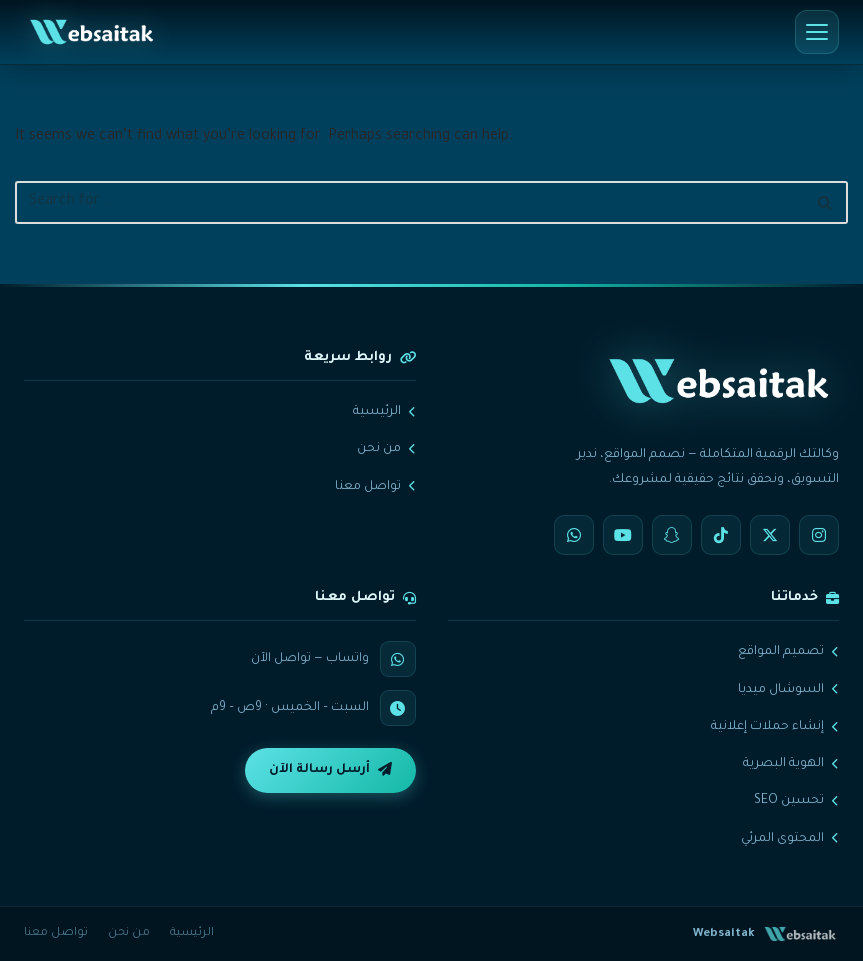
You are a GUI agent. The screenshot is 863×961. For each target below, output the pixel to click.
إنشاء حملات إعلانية (775, 727)
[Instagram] (819, 535)
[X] (770, 535)
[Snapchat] (672, 535)
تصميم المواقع (788, 652)
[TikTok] (721, 535)
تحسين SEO (796, 801)
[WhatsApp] (574, 535)
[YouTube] (623, 535)
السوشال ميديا (788, 690)
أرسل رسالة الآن (330, 770)
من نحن (386, 449)
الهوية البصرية (791, 764)
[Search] (409, 202)
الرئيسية (384, 412)
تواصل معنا (375, 487)
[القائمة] (817, 32)
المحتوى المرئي (790, 839)
